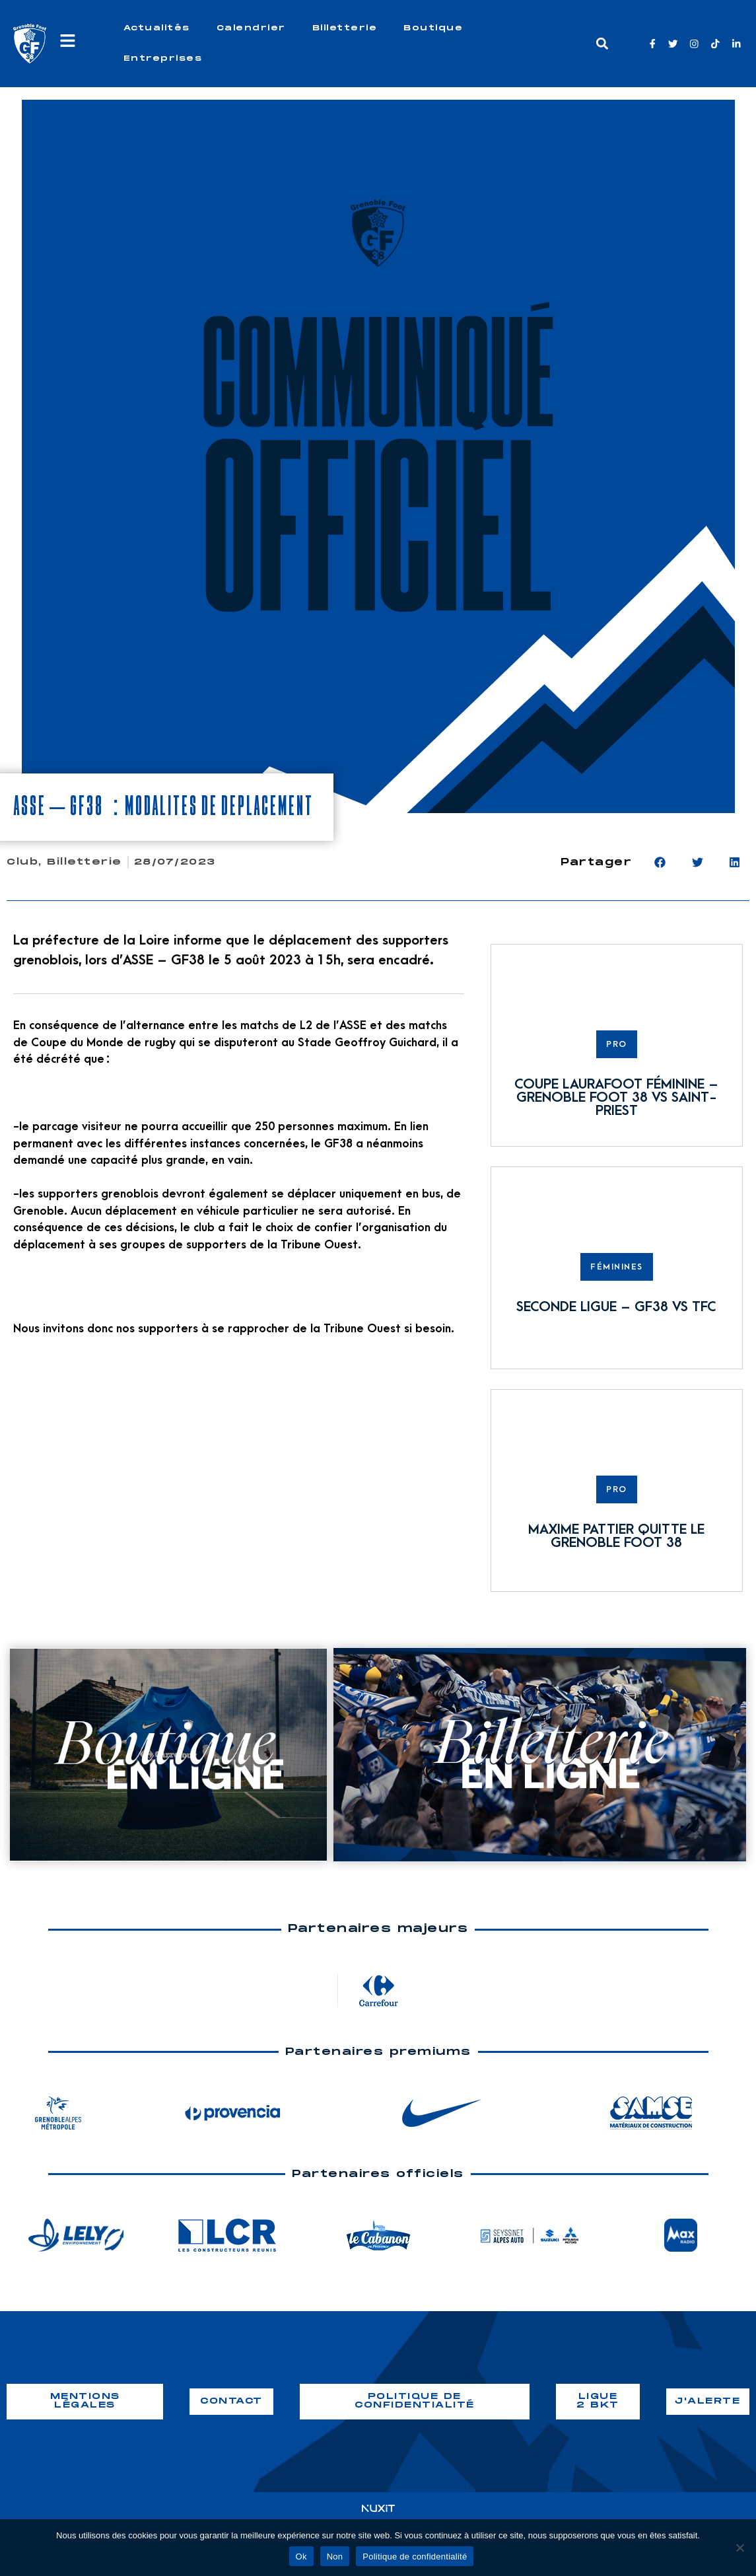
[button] (602, 44)
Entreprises (163, 58)
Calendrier (251, 28)
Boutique (433, 28)
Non (335, 2556)
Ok (301, 2556)
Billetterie (345, 28)
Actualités (156, 28)
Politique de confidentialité (414, 2556)
